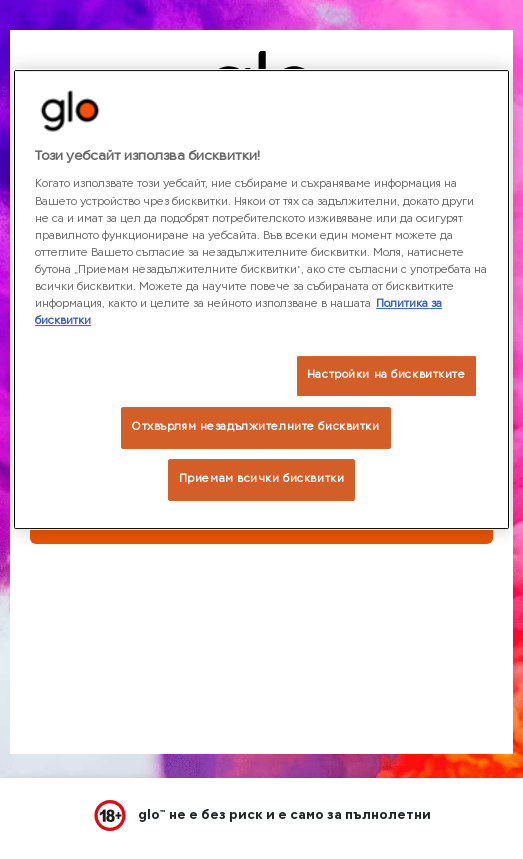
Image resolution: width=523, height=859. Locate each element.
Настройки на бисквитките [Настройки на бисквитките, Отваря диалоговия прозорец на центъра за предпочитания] (386, 375)
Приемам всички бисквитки (262, 479)
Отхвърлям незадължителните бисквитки (256, 427)
